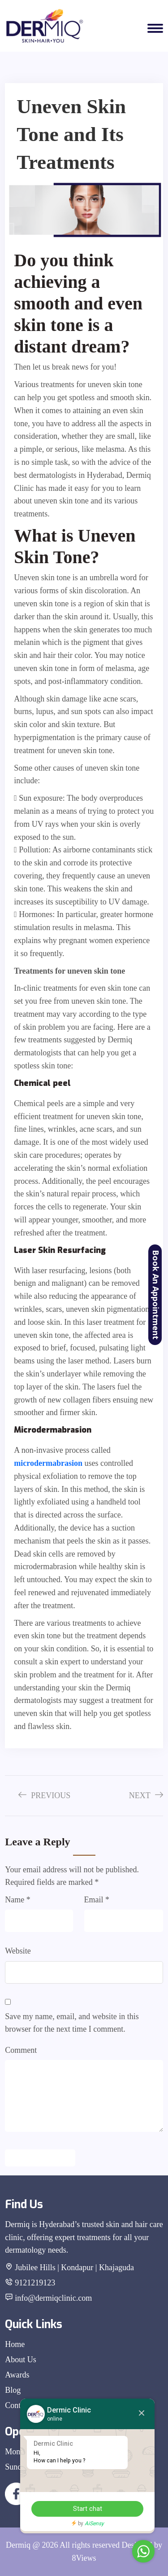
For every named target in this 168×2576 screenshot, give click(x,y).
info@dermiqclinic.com (53, 2298)
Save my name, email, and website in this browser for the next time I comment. (71, 2023)
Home (15, 2344)
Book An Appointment (156, 1295)
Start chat (87, 2509)
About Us (20, 2359)
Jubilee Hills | (37, 2267)
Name (17, 1899)
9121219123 (35, 2282)
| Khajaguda (114, 2267)
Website (18, 1950)
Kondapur (78, 2267)
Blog (13, 2390)
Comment (21, 2050)
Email (97, 1899)
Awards (17, 2374)
